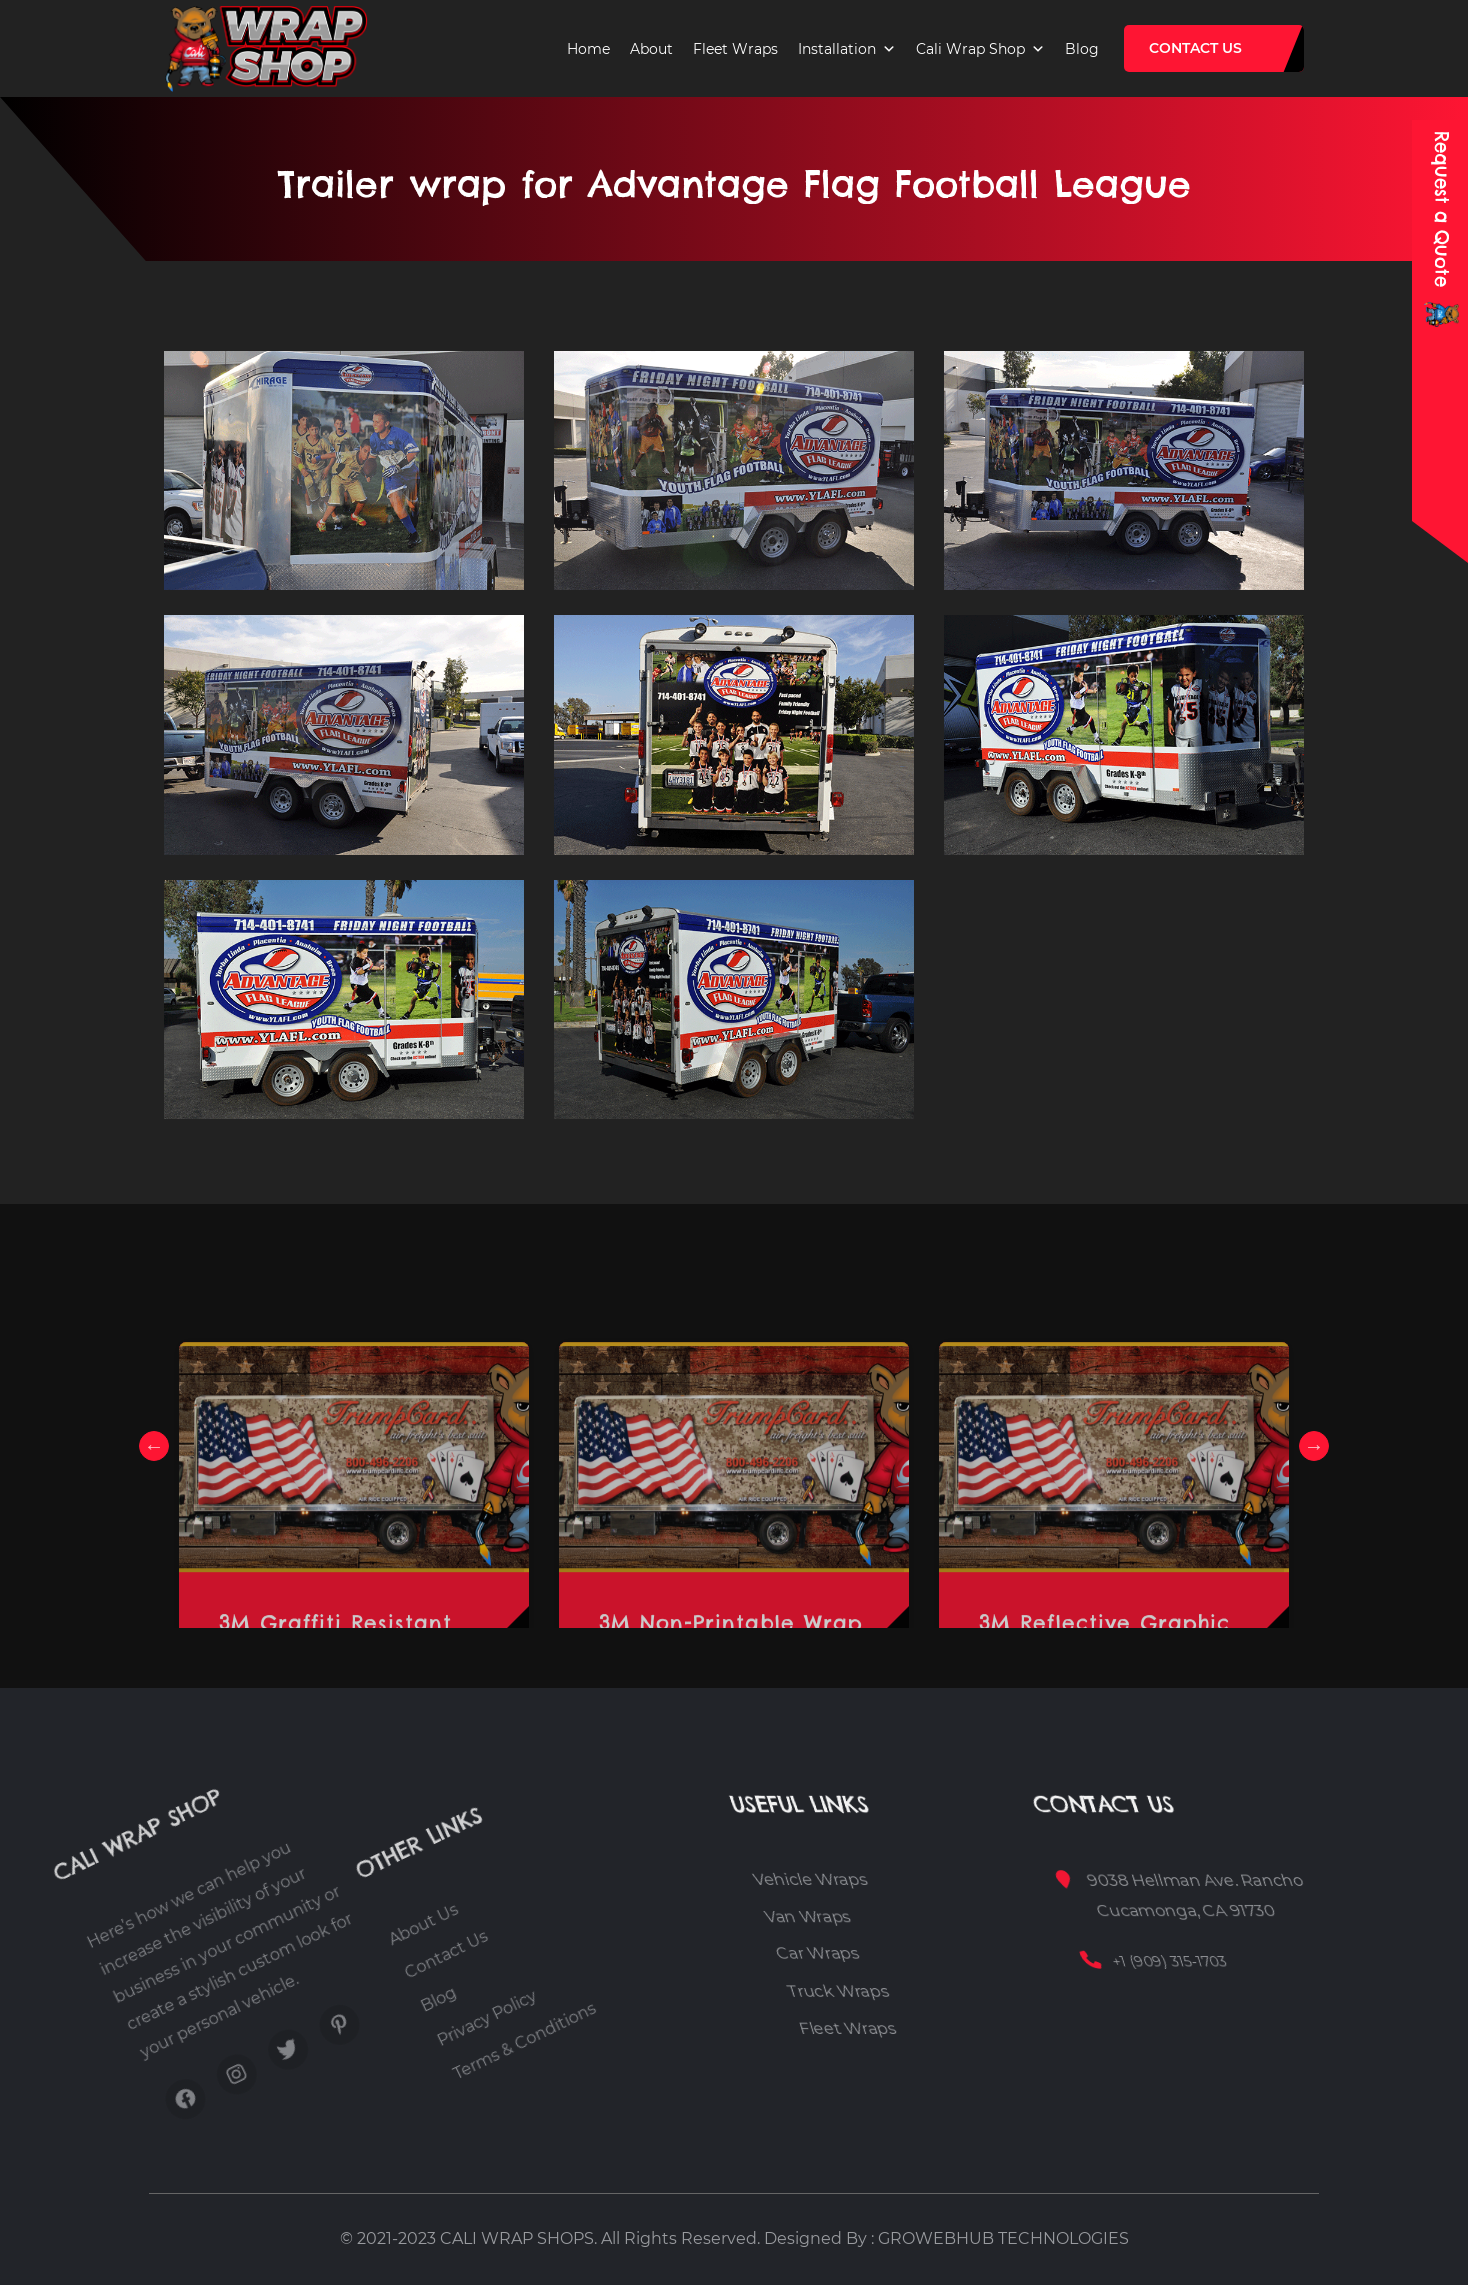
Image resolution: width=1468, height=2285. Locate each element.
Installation (837, 49)
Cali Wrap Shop (970, 49)
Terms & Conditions (490, 1991)
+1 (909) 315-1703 (1262, 1961)
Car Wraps (927, 1954)
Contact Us (1195, 48)
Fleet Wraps (735, 49)
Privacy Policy (449, 2009)
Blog (1082, 49)
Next (1314, 1446)
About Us (337, 2005)
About (651, 49)
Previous (154, 1446)
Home (588, 49)
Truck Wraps (933, 1991)
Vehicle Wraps (948, 1879)
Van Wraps (931, 1916)
